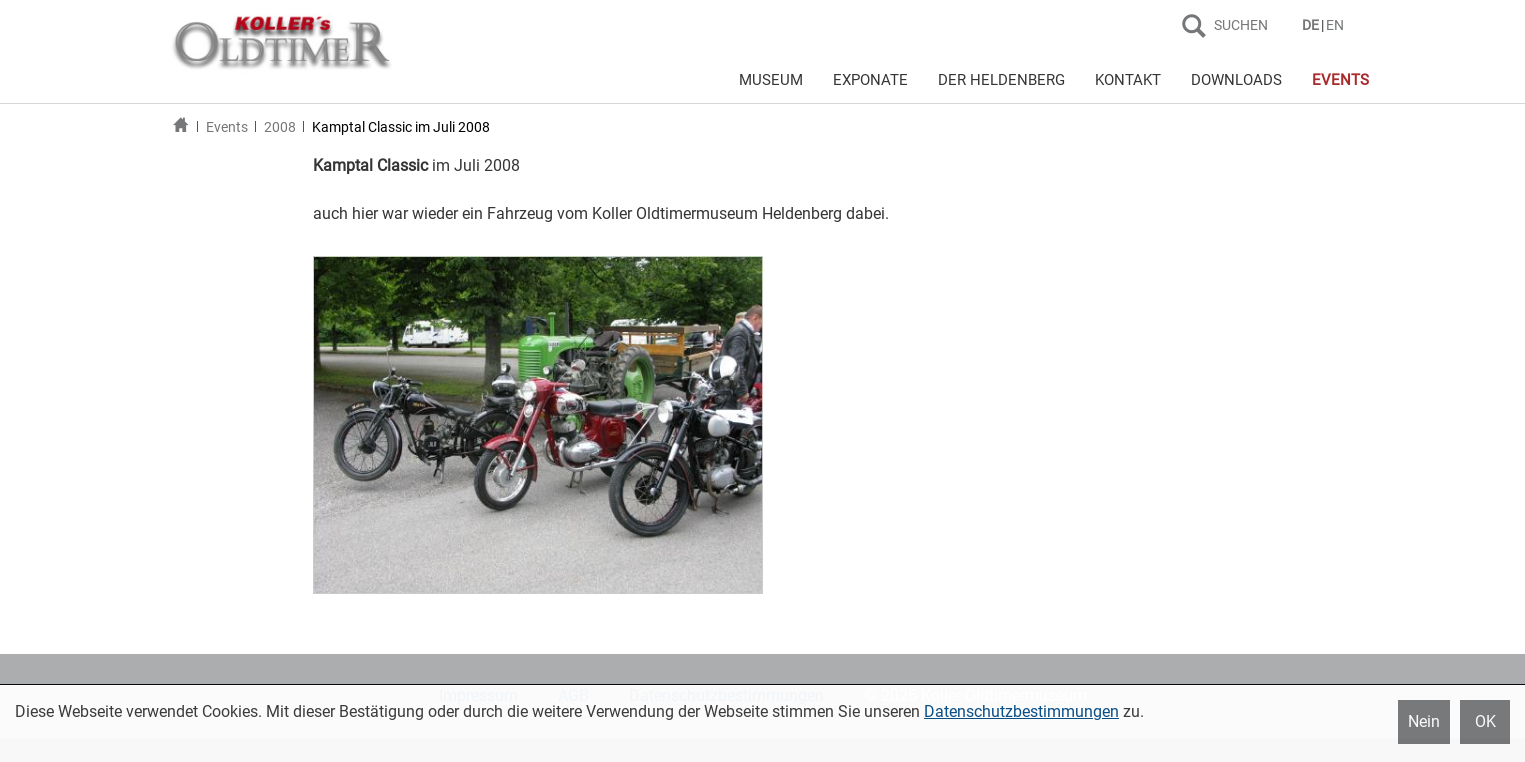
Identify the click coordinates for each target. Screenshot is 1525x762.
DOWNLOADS (1236, 80)
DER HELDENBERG (1001, 80)
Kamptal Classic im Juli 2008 (401, 127)
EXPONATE (870, 80)
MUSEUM (771, 80)
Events (227, 127)
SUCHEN (1241, 25)
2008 (280, 127)
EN (1335, 25)
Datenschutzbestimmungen (1021, 711)
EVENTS (1340, 80)
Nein (1424, 721)
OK (1485, 721)
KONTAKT (1128, 80)
